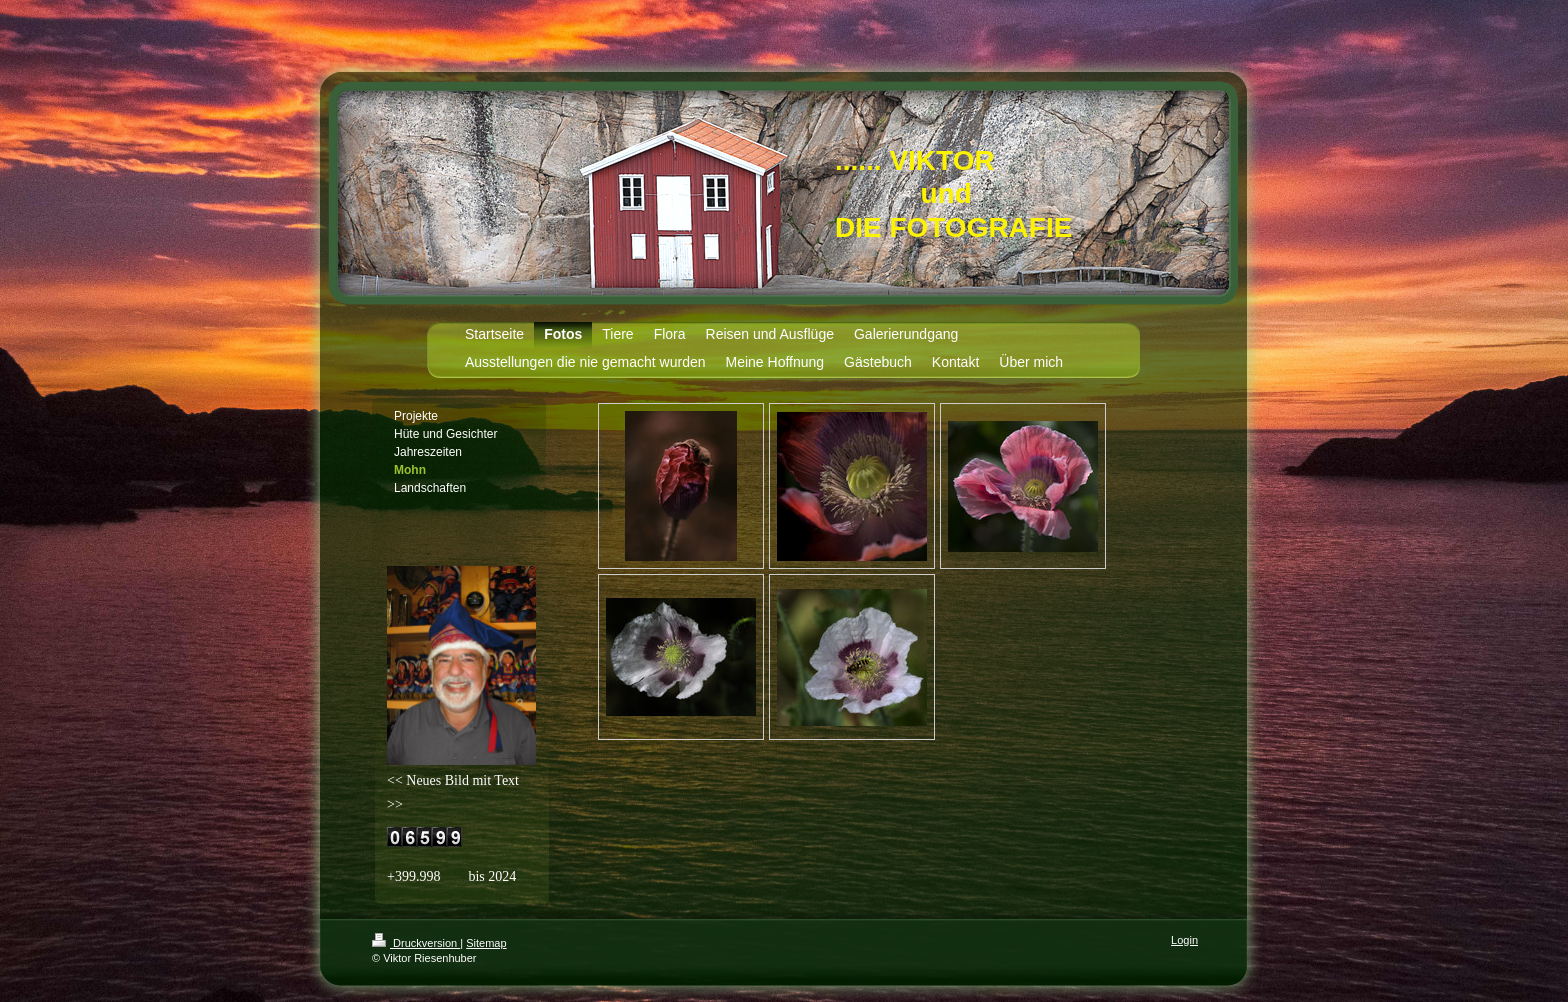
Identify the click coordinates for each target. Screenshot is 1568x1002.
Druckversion (416, 943)
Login (1184, 940)
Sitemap (486, 943)
